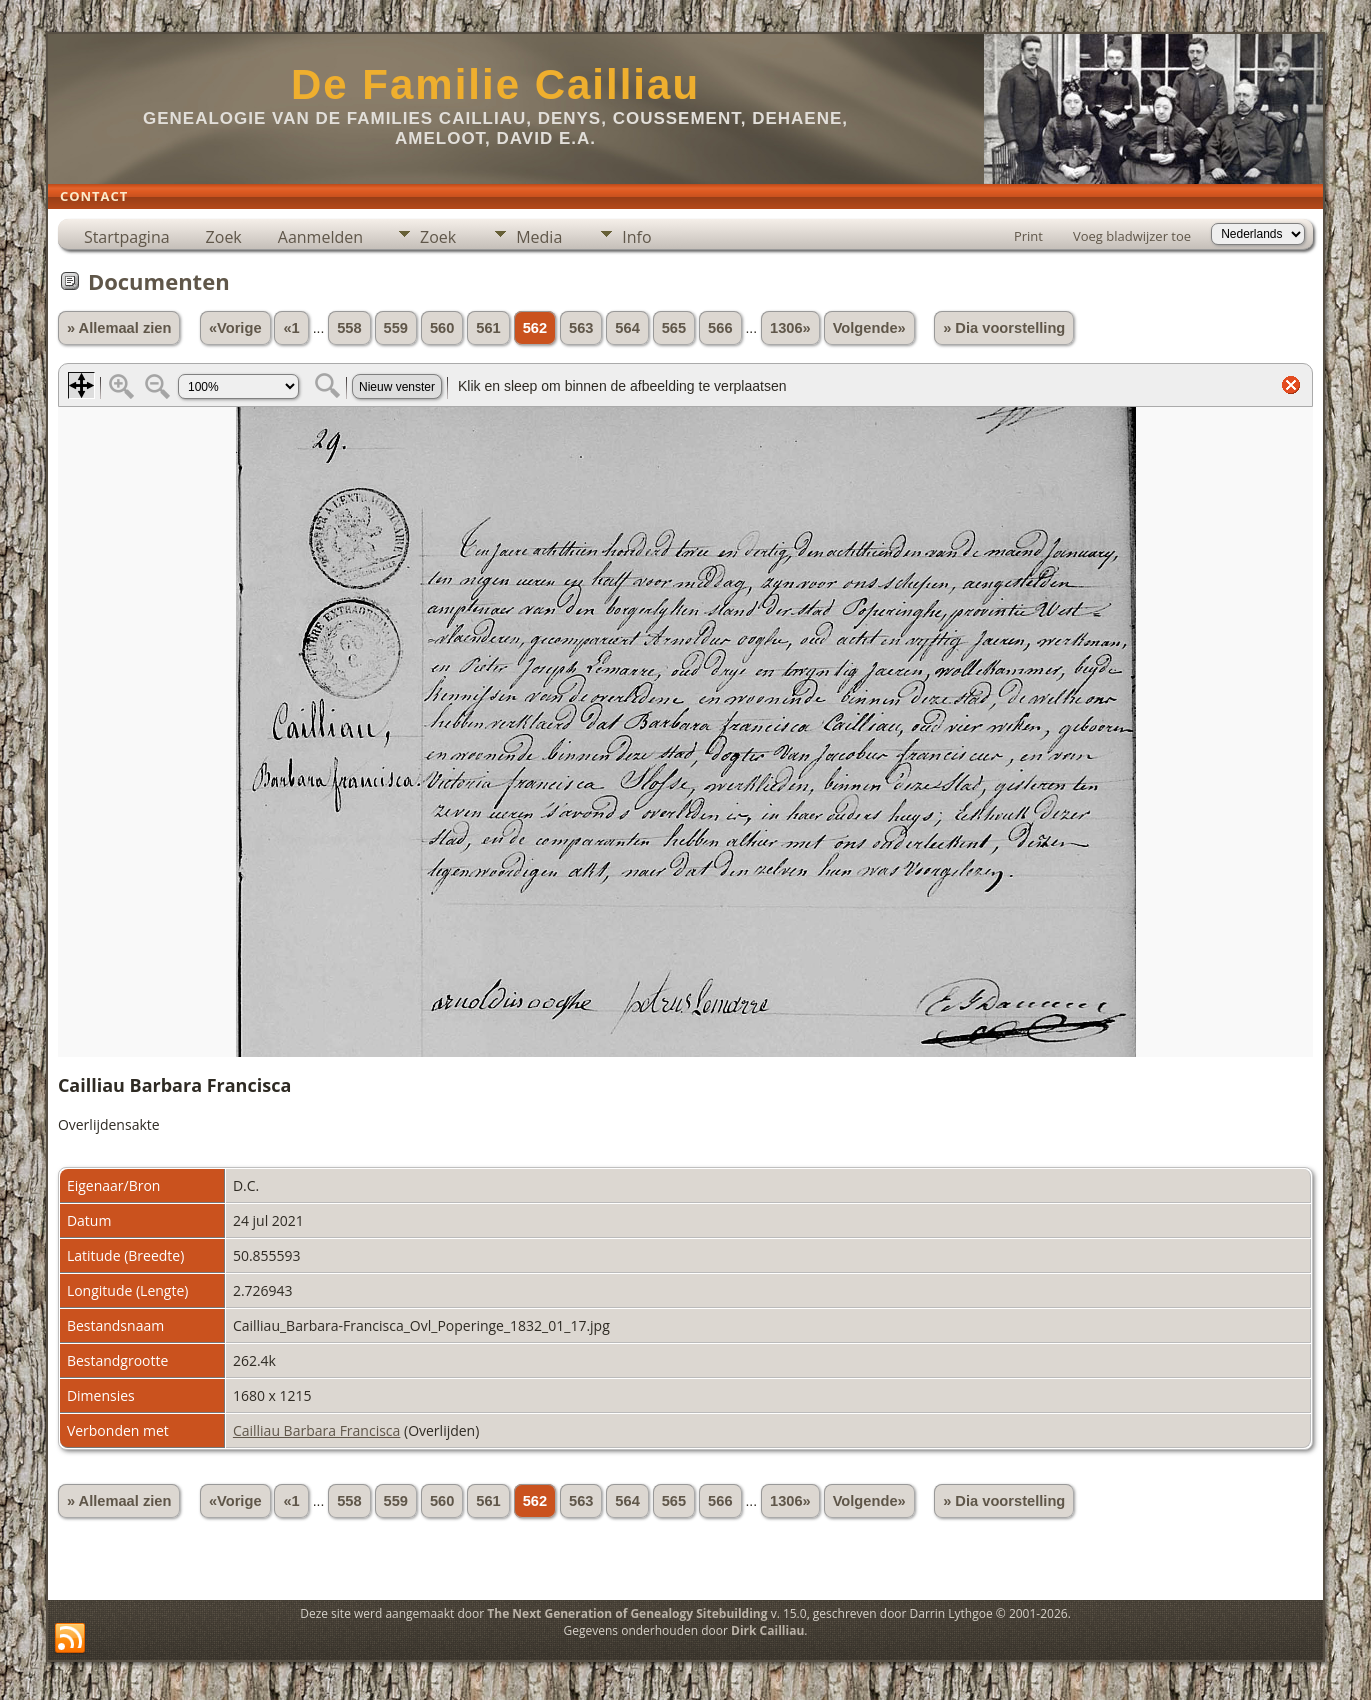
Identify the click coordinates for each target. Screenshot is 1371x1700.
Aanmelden (320, 237)
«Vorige (235, 328)
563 (581, 328)
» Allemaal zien (119, 328)
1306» (790, 328)
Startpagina (127, 237)
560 (442, 328)
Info (636, 237)
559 (396, 328)
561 (488, 328)
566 (720, 328)
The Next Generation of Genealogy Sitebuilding (627, 1613)
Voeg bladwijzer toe (1132, 236)
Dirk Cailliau (767, 1630)
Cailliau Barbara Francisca (316, 1430)
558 (349, 328)
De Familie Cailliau (495, 84)
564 (627, 328)
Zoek (224, 237)
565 (674, 328)
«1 (291, 328)
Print (1028, 236)
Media (539, 237)
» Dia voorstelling (1004, 328)
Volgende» (869, 328)
